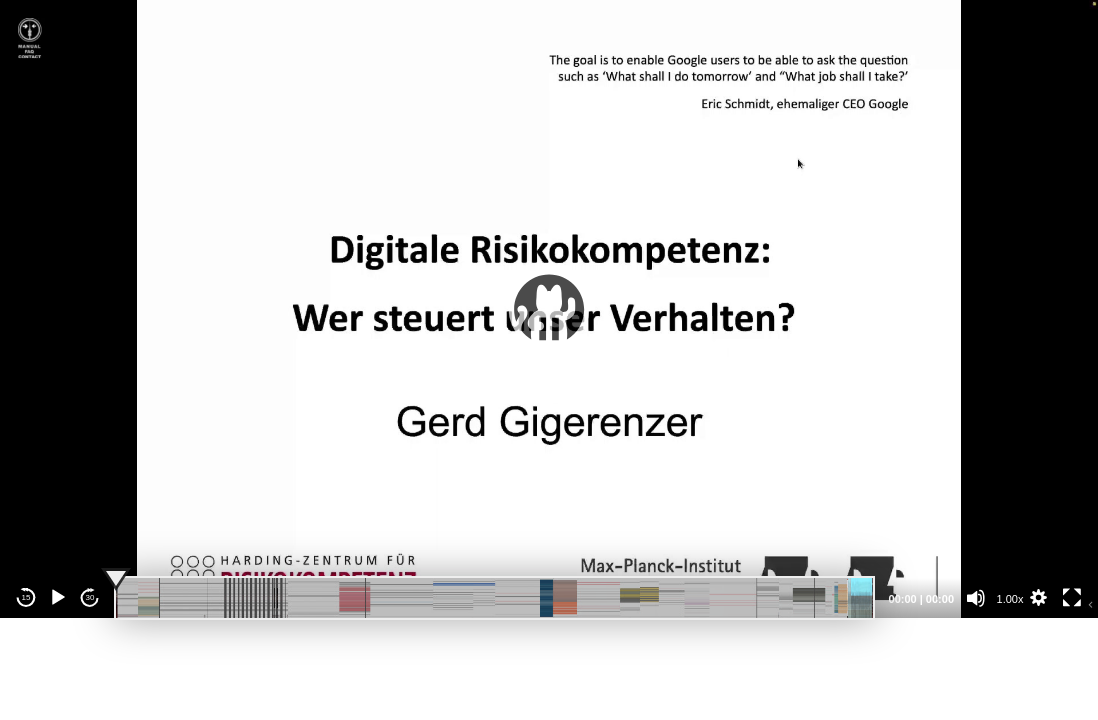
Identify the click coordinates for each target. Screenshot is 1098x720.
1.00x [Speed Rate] (1010, 599)
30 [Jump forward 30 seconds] (90, 597)
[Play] (58, 598)
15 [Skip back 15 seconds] (26, 597)
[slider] (494, 598)
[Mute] (976, 598)
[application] (549, 309)
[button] (549, 309)
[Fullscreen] (1072, 598)
